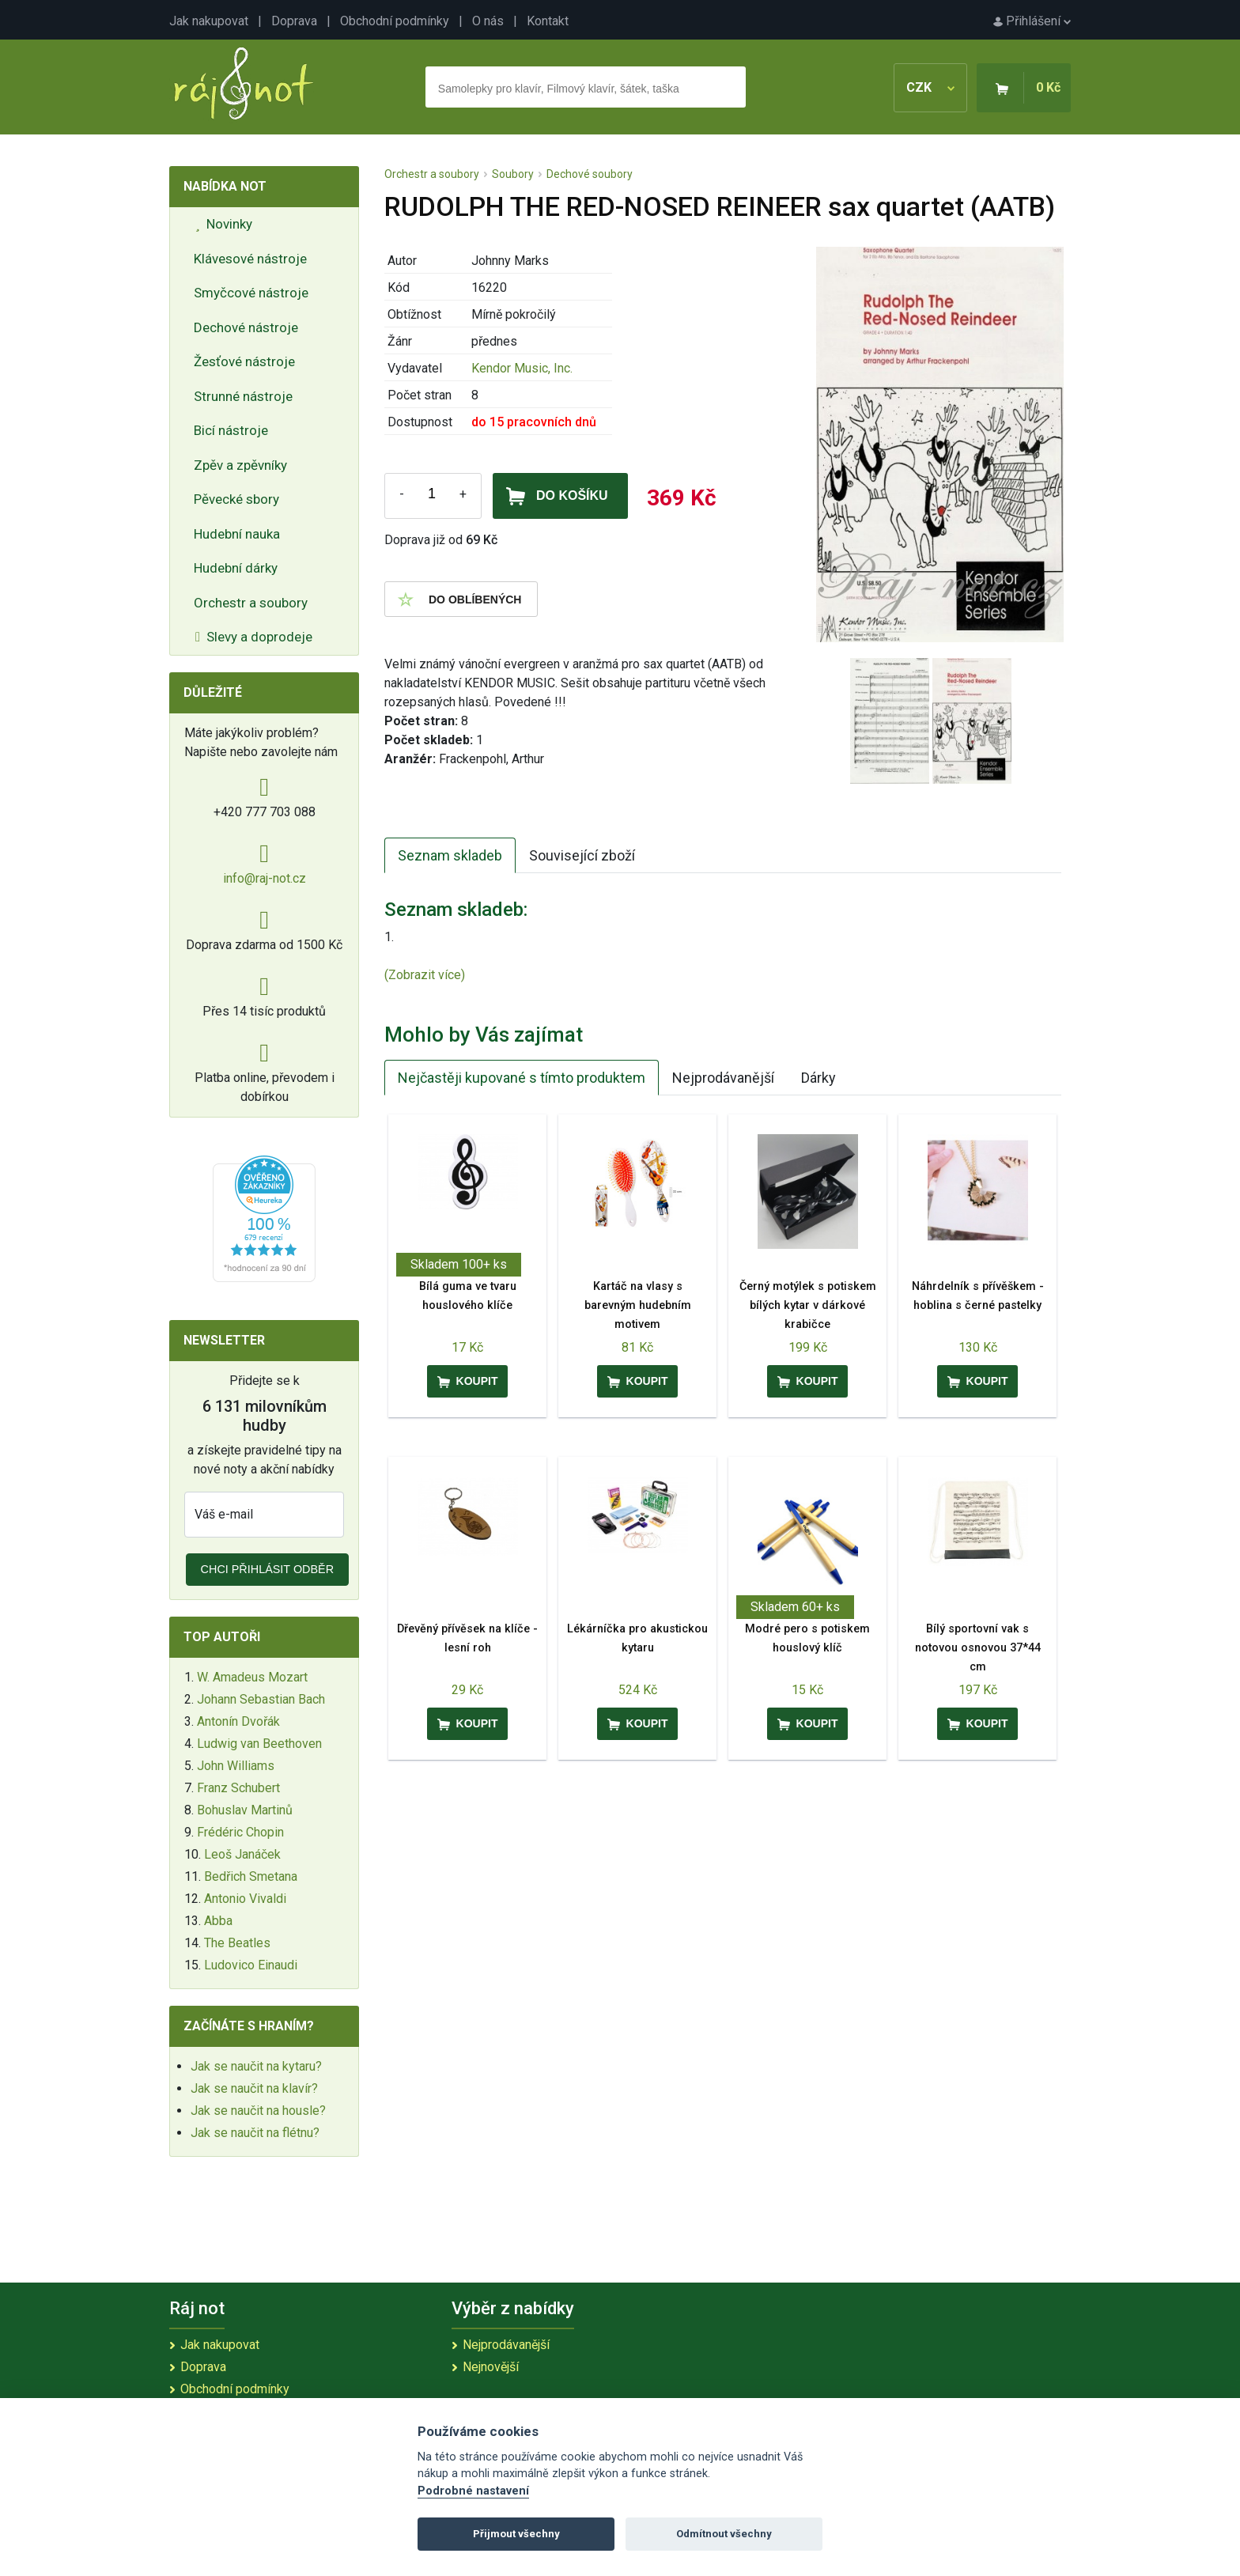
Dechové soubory (589, 174)
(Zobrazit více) (424, 974)
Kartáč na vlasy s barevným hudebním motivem (637, 1305)
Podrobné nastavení (473, 2491)
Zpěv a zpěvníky (240, 465)
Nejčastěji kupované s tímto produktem (521, 1077)
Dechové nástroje (246, 327)
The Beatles (237, 1942)
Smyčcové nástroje (251, 293)
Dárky (818, 1077)
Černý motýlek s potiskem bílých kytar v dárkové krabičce (807, 1305)
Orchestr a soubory (251, 603)
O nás (488, 20)
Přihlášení (1032, 20)
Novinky (223, 224)
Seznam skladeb (450, 855)
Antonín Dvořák (238, 1721)
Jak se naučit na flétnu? (255, 2132)
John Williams (235, 1765)
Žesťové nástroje (244, 361)
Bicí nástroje (231, 430)
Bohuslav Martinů (245, 1810)
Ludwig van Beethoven (259, 1743)
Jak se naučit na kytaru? (256, 2066)
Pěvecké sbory (236, 499)
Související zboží (582, 855)
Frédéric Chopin (240, 1832)
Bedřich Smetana (250, 1876)
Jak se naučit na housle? (258, 2110)
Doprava (294, 20)
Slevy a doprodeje (253, 637)
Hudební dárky (236, 568)
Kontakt (548, 20)
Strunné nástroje (243, 396)
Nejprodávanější (723, 1077)
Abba (218, 1920)
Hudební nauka (237, 534)
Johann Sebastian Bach (261, 1699)
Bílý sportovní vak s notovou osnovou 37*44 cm (978, 1648)
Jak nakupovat (208, 20)
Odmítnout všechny (724, 2534)
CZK (930, 87)
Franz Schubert (238, 1787)
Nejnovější (491, 2366)
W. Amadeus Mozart (252, 1677)
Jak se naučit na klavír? (254, 2088)
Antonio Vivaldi (245, 1898)
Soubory (513, 174)
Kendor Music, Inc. (522, 368)
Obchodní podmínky (394, 20)
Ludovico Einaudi (250, 1965)
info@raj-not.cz (264, 878)
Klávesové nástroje (250, 259)
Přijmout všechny (516, 2534)
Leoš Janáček (242, 1854)
